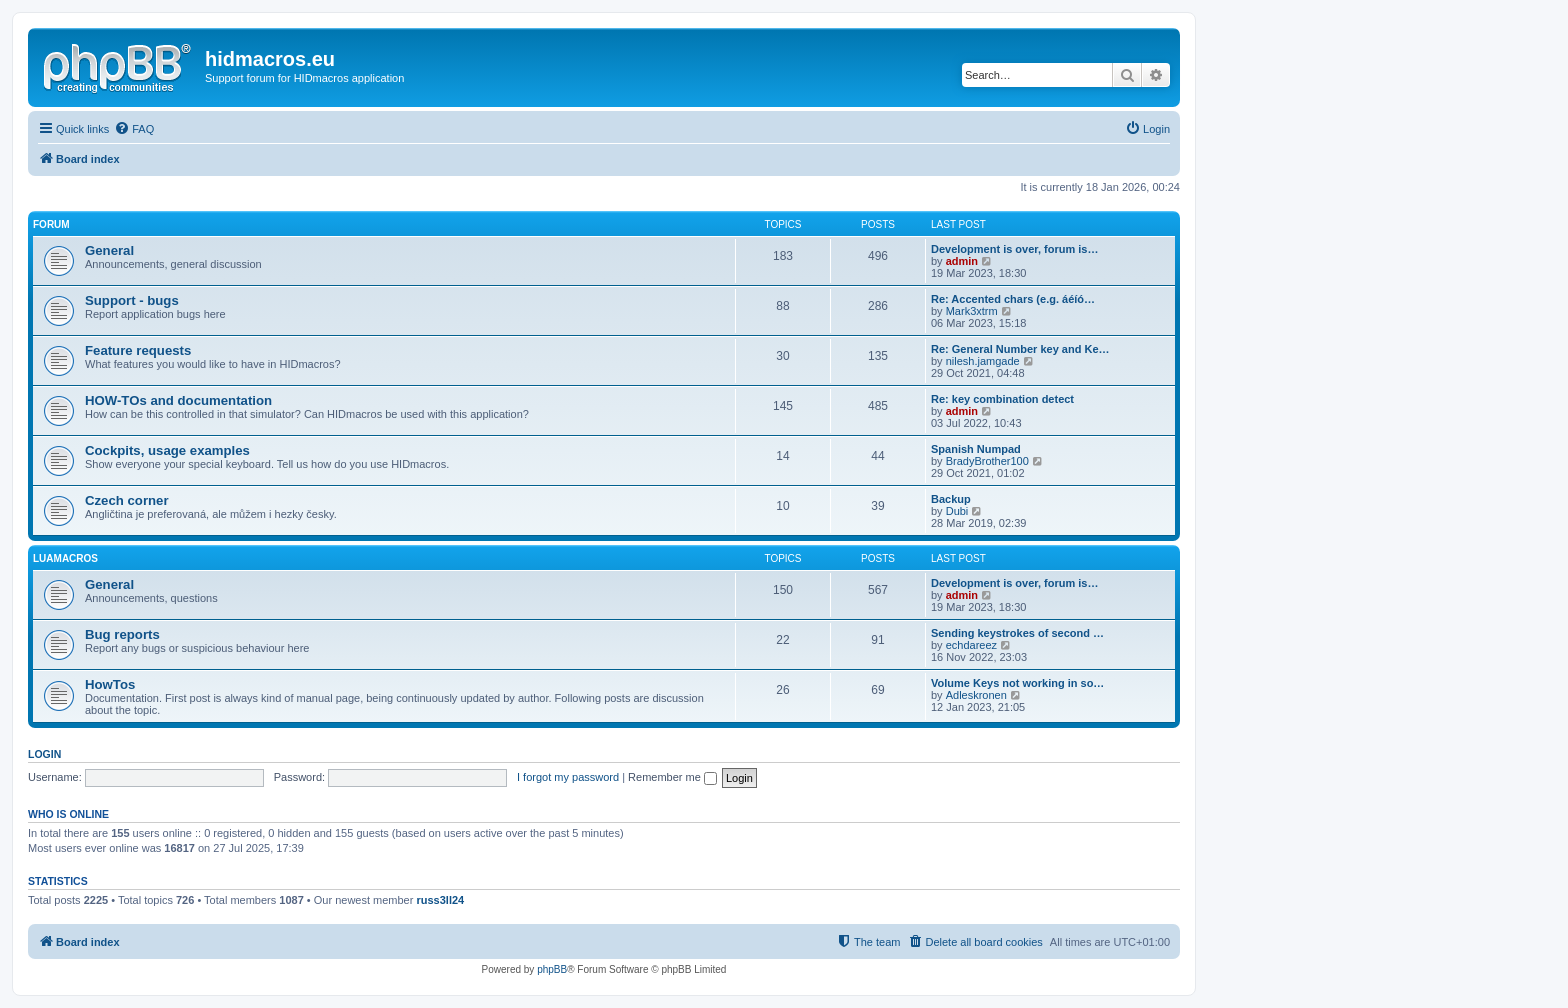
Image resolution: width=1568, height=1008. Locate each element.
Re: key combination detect (1002, 399)
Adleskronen (976, 695)
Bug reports (122, 634)
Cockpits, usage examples (167, 450)
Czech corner (127, 500)
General (109, 250)
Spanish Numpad (976, 449)
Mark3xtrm (972, 311)
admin (962, 261)
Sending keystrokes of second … (1017, 633)
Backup (951, 499)
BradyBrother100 (987, 461)
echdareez (971, 645)
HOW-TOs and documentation (178, 400)
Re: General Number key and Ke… (1020, 349)
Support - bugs (132, 300)
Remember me (672, 777)
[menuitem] (134, 129)
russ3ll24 (440, 900)
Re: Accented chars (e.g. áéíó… (1013, 299)
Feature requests (138, 350)
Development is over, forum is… (1015, 249)
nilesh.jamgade (983, 361)
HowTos (110, 684)
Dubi (957, 511)
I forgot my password (568, 777)
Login (44, 754)
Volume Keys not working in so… (1017, 683)
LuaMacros (65, 558)
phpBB (552, 969)
